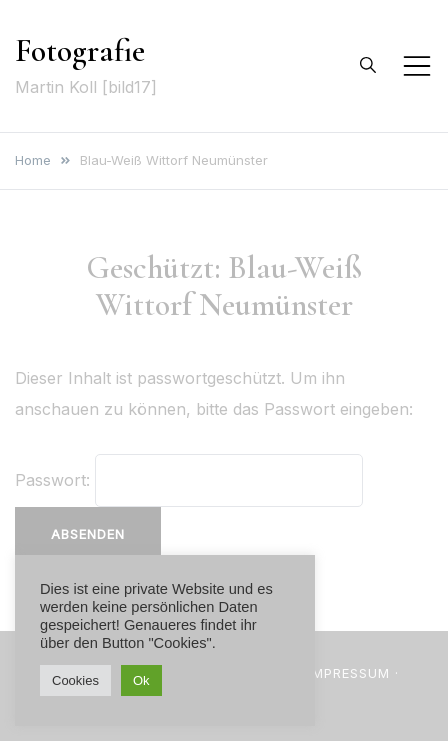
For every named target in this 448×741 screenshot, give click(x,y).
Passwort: (189, 480)
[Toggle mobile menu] (417, 66)
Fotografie (80, 50)
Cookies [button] (75, 680)
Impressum (349, 673)
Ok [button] (141, 680)
